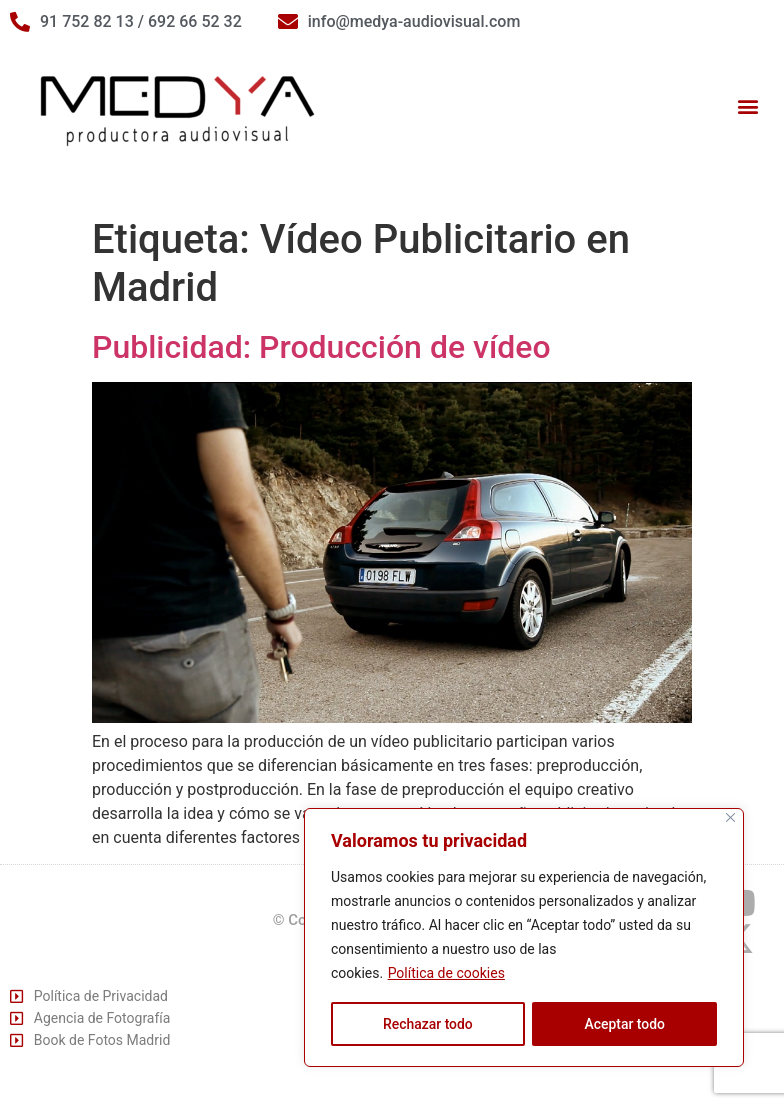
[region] (524, 938)
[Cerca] (730, 818)
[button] (747, 106)
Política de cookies (446, 974)
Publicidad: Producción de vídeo (321, 347)
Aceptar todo (624, 1024)
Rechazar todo (428, 1024)
